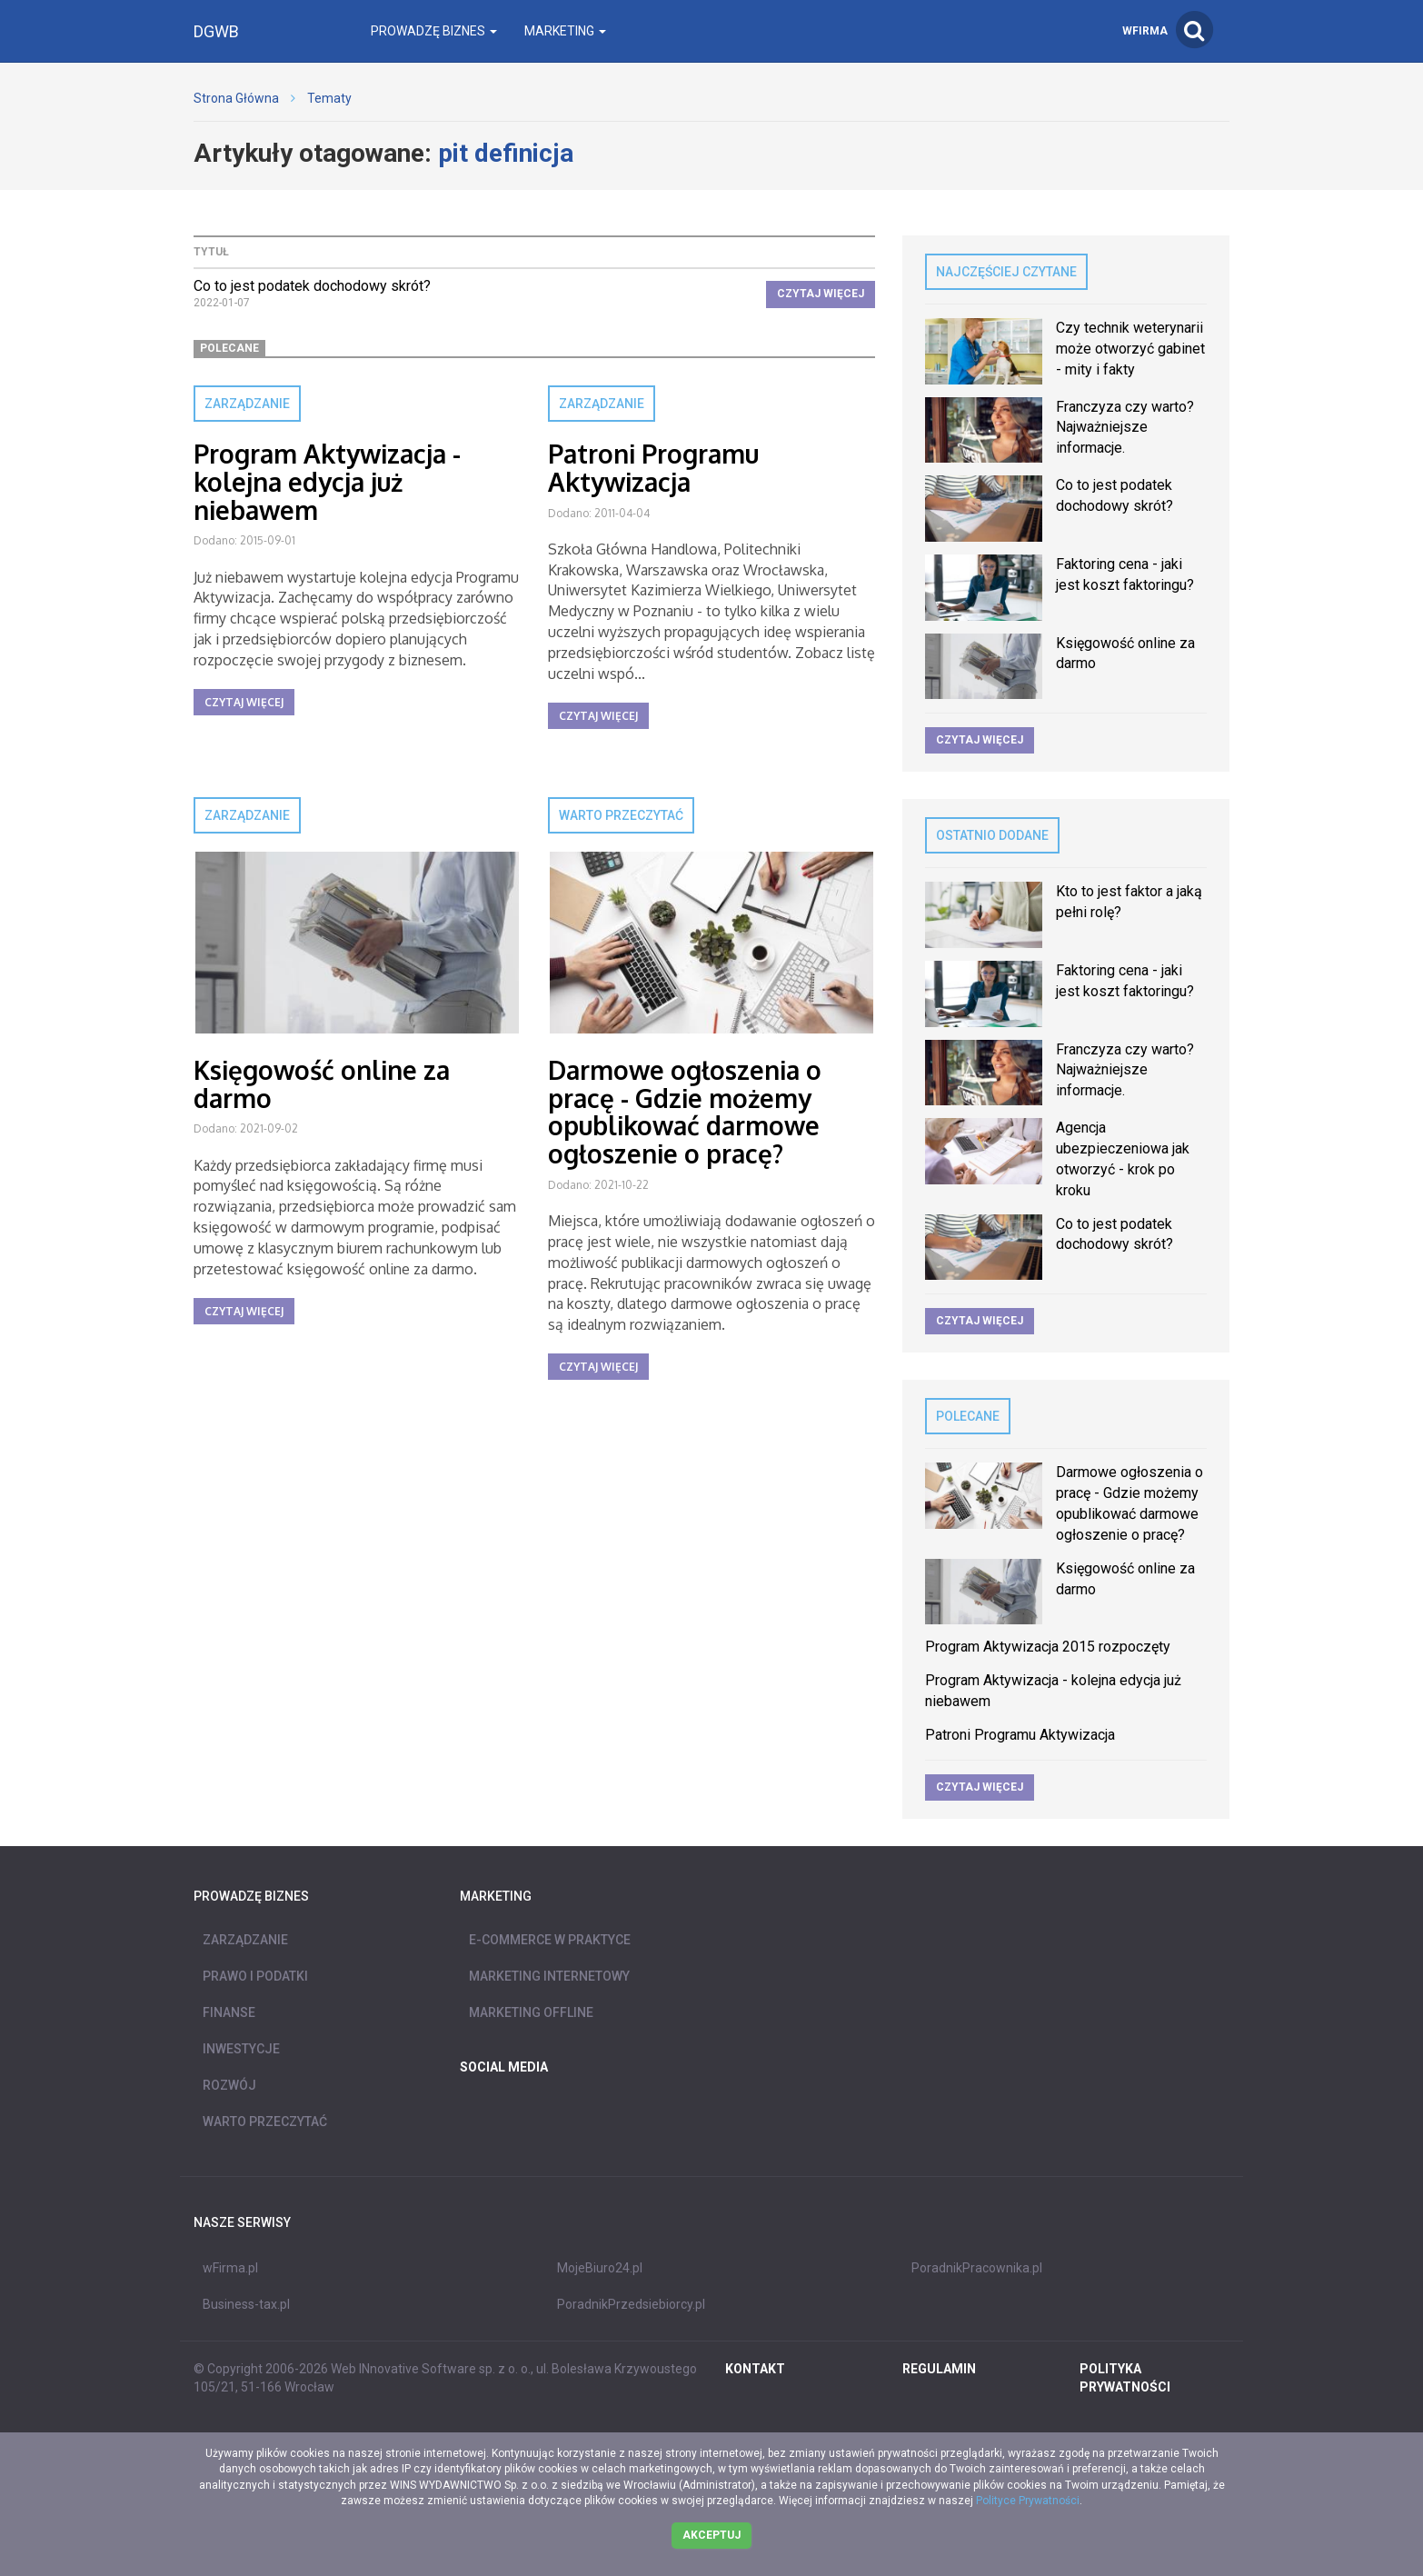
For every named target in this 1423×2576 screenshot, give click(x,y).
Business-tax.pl (246, 2304)
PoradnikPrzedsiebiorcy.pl (631, 2304)
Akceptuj (711, 2535)
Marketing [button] (565, 31)
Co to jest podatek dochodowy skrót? (312, 286)
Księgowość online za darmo (322, 1083)
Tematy (329, 98)
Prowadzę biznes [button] (434, 31)
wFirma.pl (230, 2268)
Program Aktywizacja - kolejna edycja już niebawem (327, 481)
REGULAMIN (939, 2368)
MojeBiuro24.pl (599, 2268)
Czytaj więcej (820, 293)
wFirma (1145, 31)
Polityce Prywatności (1028, 2500)
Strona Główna (236, 98)
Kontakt (755, 2368)
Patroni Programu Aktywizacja (653, 467)
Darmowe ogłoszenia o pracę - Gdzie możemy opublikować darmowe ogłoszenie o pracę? (684, 1111)
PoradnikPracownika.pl (976, 2268)
